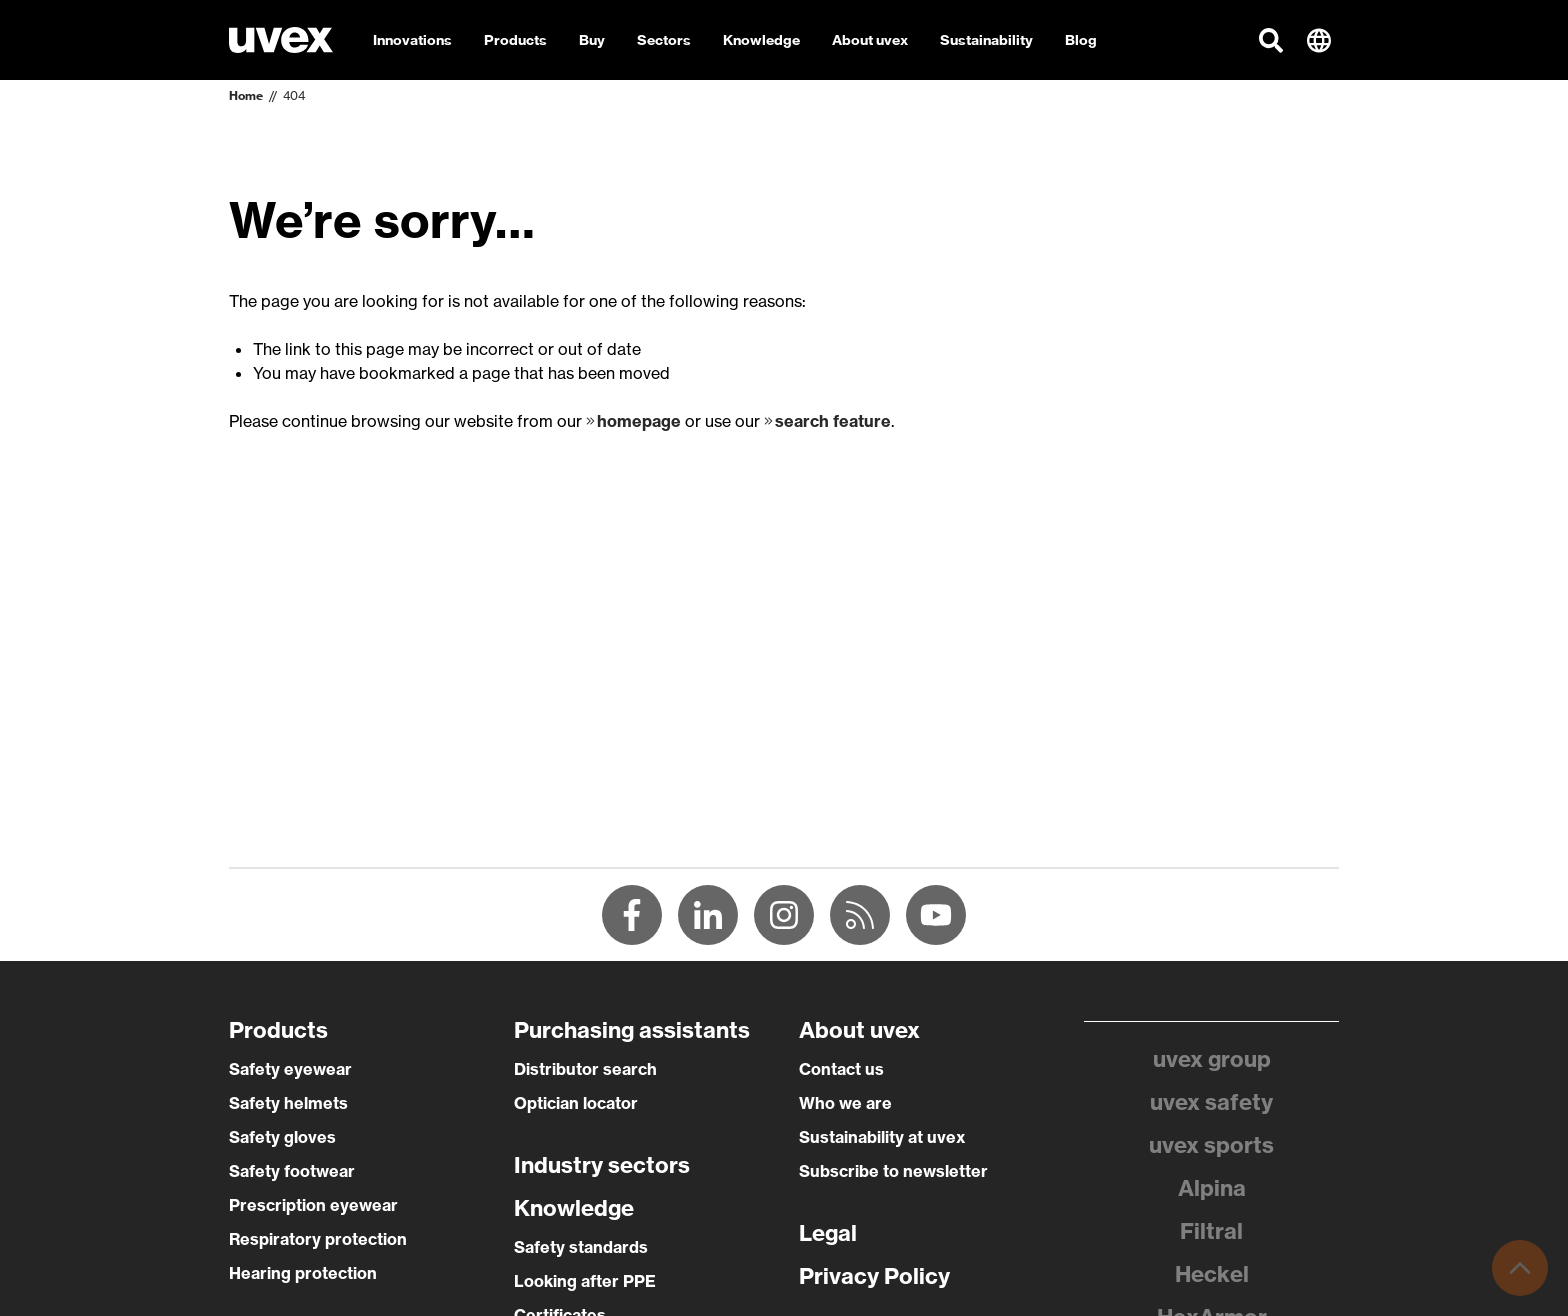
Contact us (841, 1069)
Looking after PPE (585, 1281)
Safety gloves (282, 1137)
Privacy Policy (874, 1276)
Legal (828, 1233)
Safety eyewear (290, 1069)
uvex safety (1211, 1102)
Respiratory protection (318, 1239)
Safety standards (581, 1247)
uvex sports (1211, 1145)
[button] (1271, 40)
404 (294, 95)
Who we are (845, 1103)
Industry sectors (602, 1165)
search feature (833, 421)
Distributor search (585, 1069)
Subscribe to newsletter (893, 1171)
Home (246, 95)
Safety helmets (288, 1103)
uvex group (1212, 1059)
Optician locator (576, 1103)
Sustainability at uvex (882, 1137)
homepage (639, 421)
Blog (1081, 40)
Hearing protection (303, 1273)
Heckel (1212, 1274)
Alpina (1212, 1188)
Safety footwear (292, 1171)
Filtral (1211, 1231)
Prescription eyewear (313, 1205)
